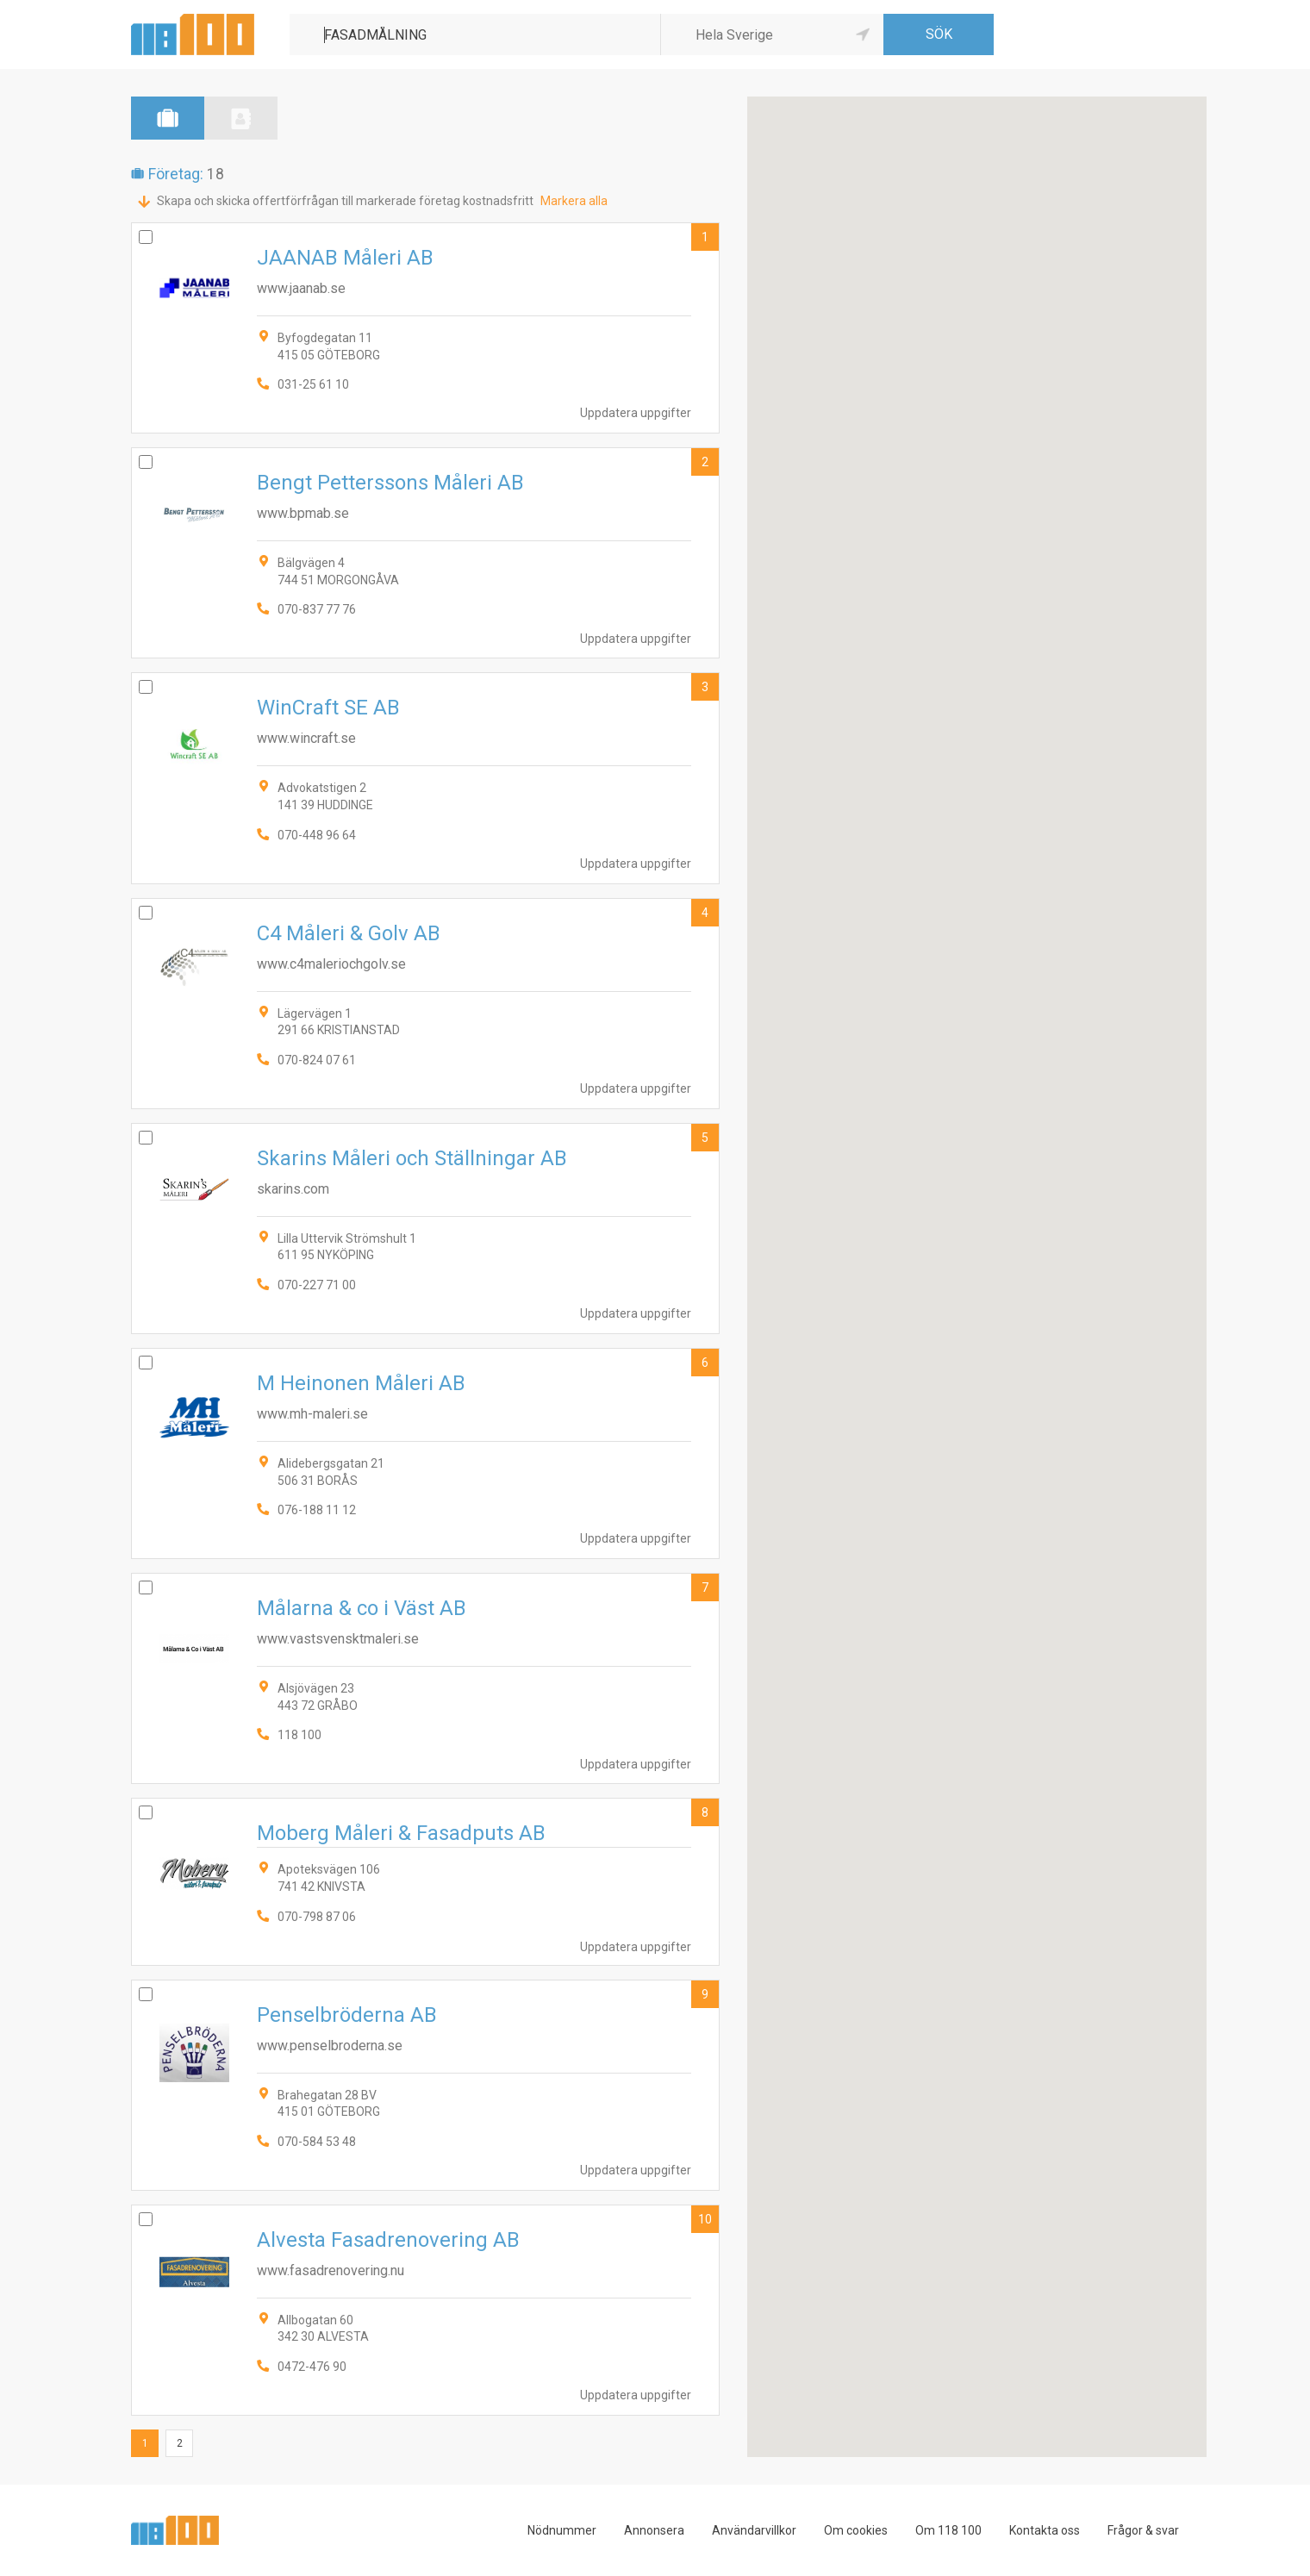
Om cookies (856, 2530)
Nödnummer (561, 2530)
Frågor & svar (1143, 2530)
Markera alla (574, 201)
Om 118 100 (948, 2530)
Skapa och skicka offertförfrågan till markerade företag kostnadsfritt (345, 201)
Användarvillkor (754, 2530)
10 (705, 2219)
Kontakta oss (1044, 2530)
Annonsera (654, 2530)
